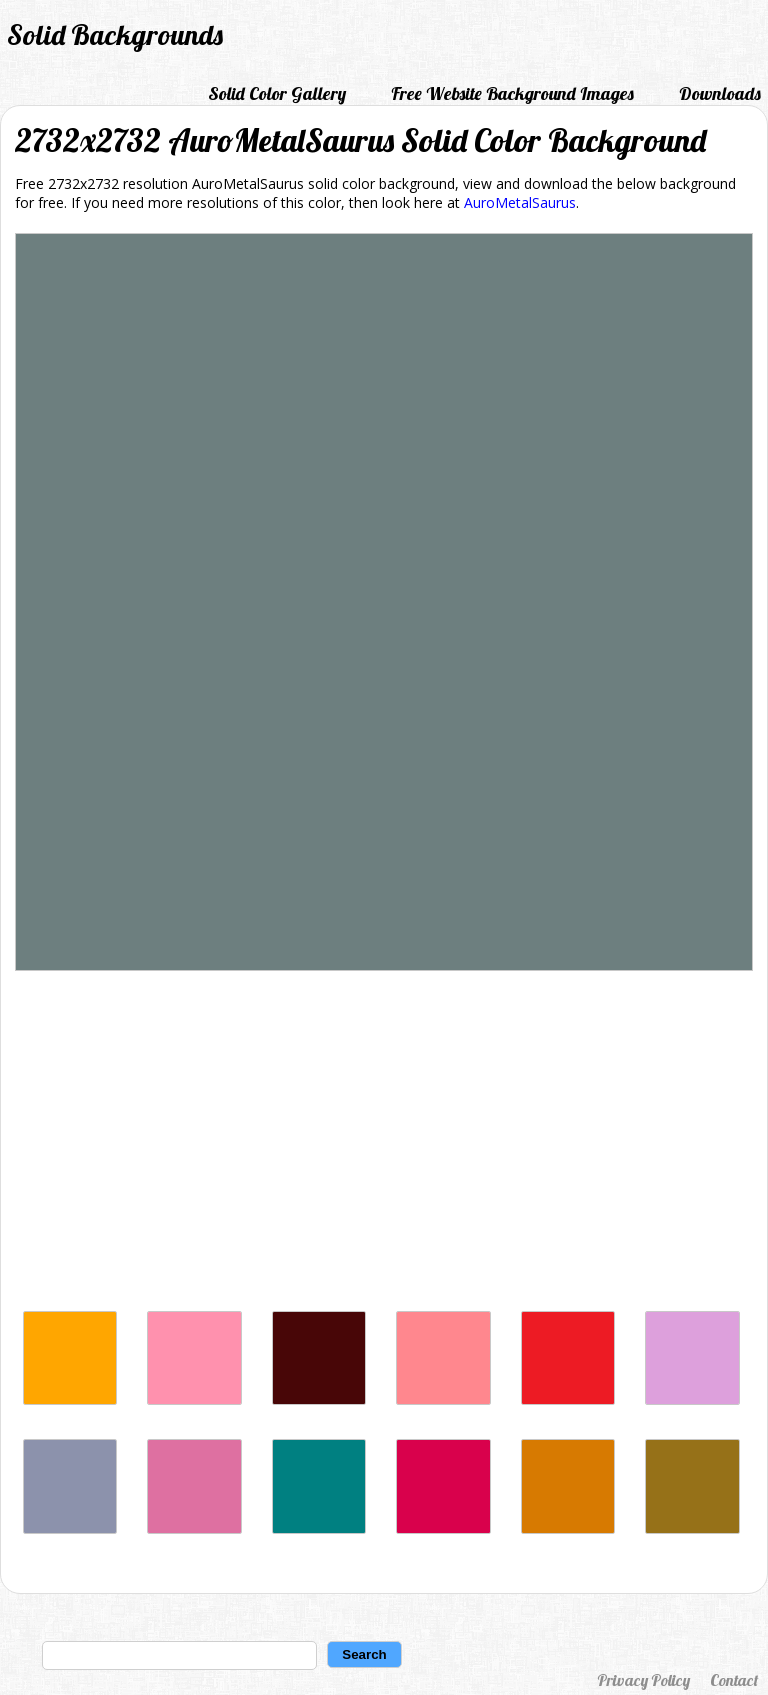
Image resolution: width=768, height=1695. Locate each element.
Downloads (720, 93)
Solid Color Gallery (277, 93)
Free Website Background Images (512, 93)
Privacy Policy (643, 1680)
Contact (734, 1680)
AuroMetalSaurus (520, 202)
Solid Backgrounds (115, 34)
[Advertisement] (384, 1146)
